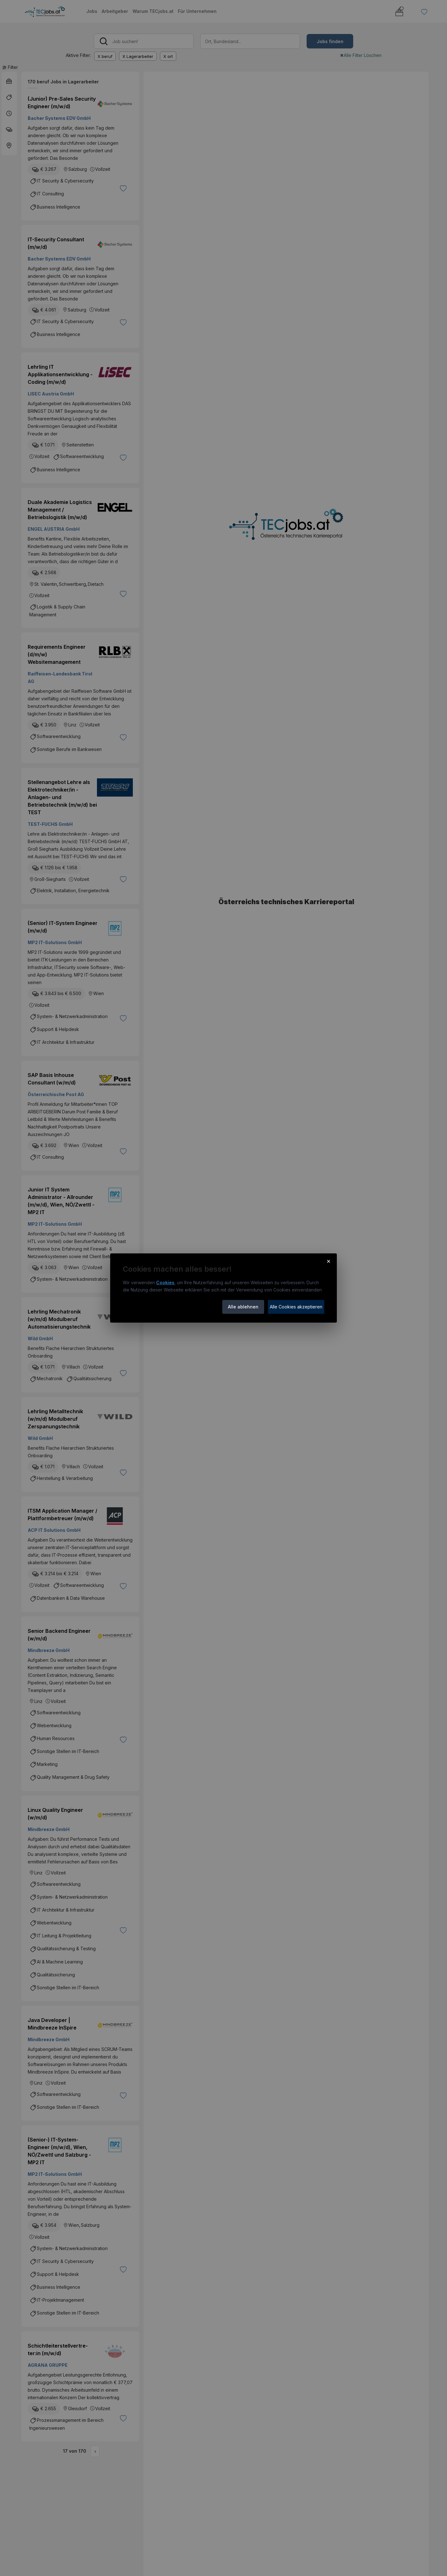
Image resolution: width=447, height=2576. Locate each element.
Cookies (165, 1282)
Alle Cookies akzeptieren (296, 1306)
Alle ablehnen (243, 1306)
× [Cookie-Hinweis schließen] (328, 1261)
